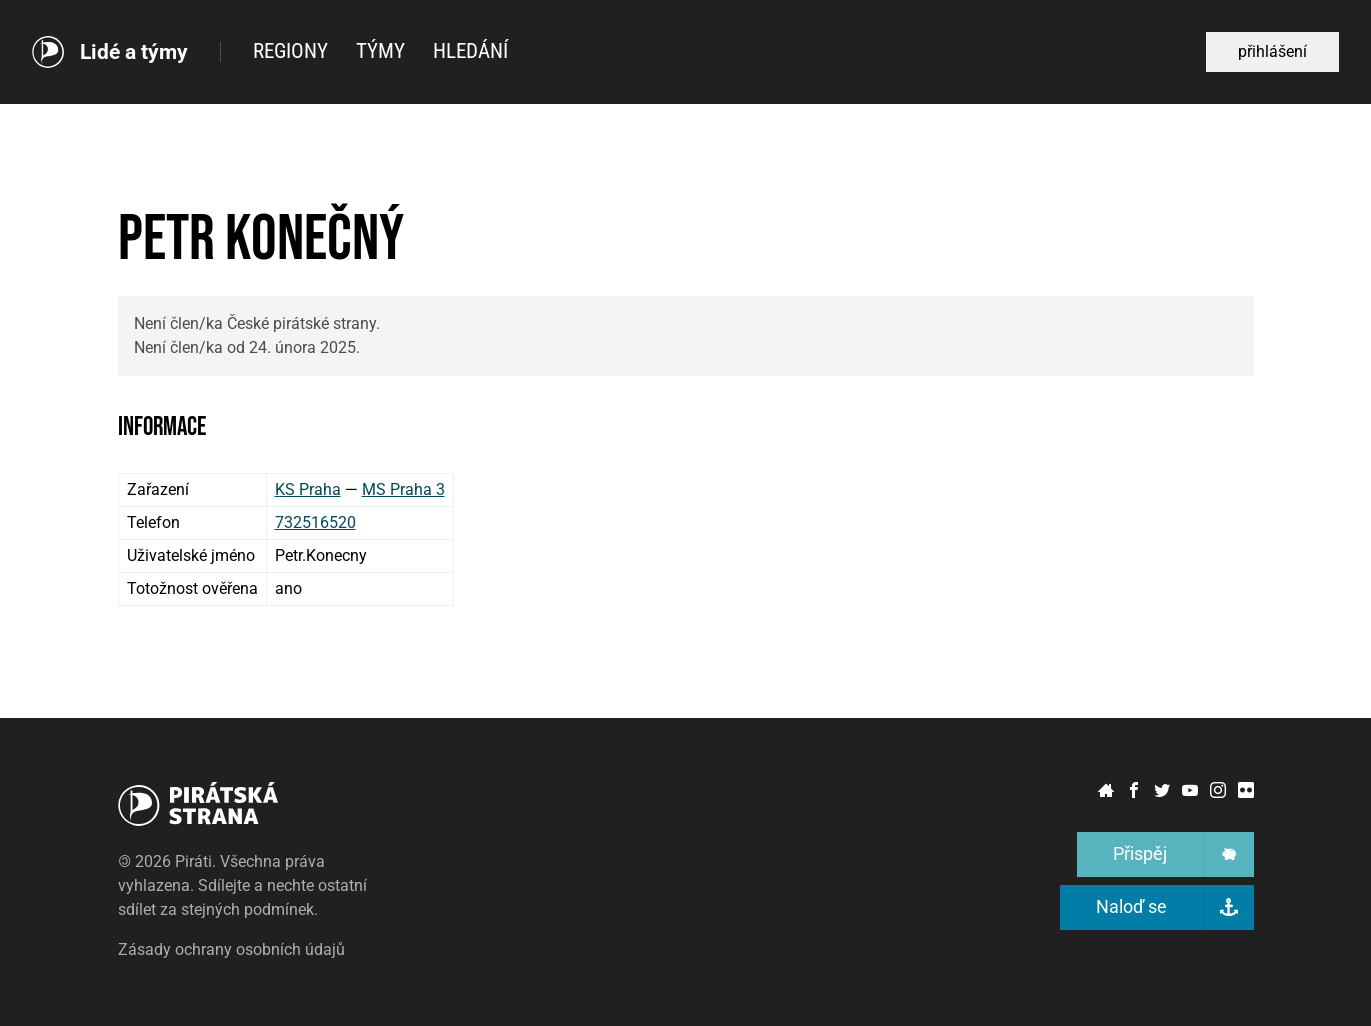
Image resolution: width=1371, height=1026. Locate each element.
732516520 (315, 522)
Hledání (470, 51)
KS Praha (308, 489)
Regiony (290, 51)
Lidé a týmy (134, 52)
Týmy (380, 51)
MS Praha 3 (403, 489)
